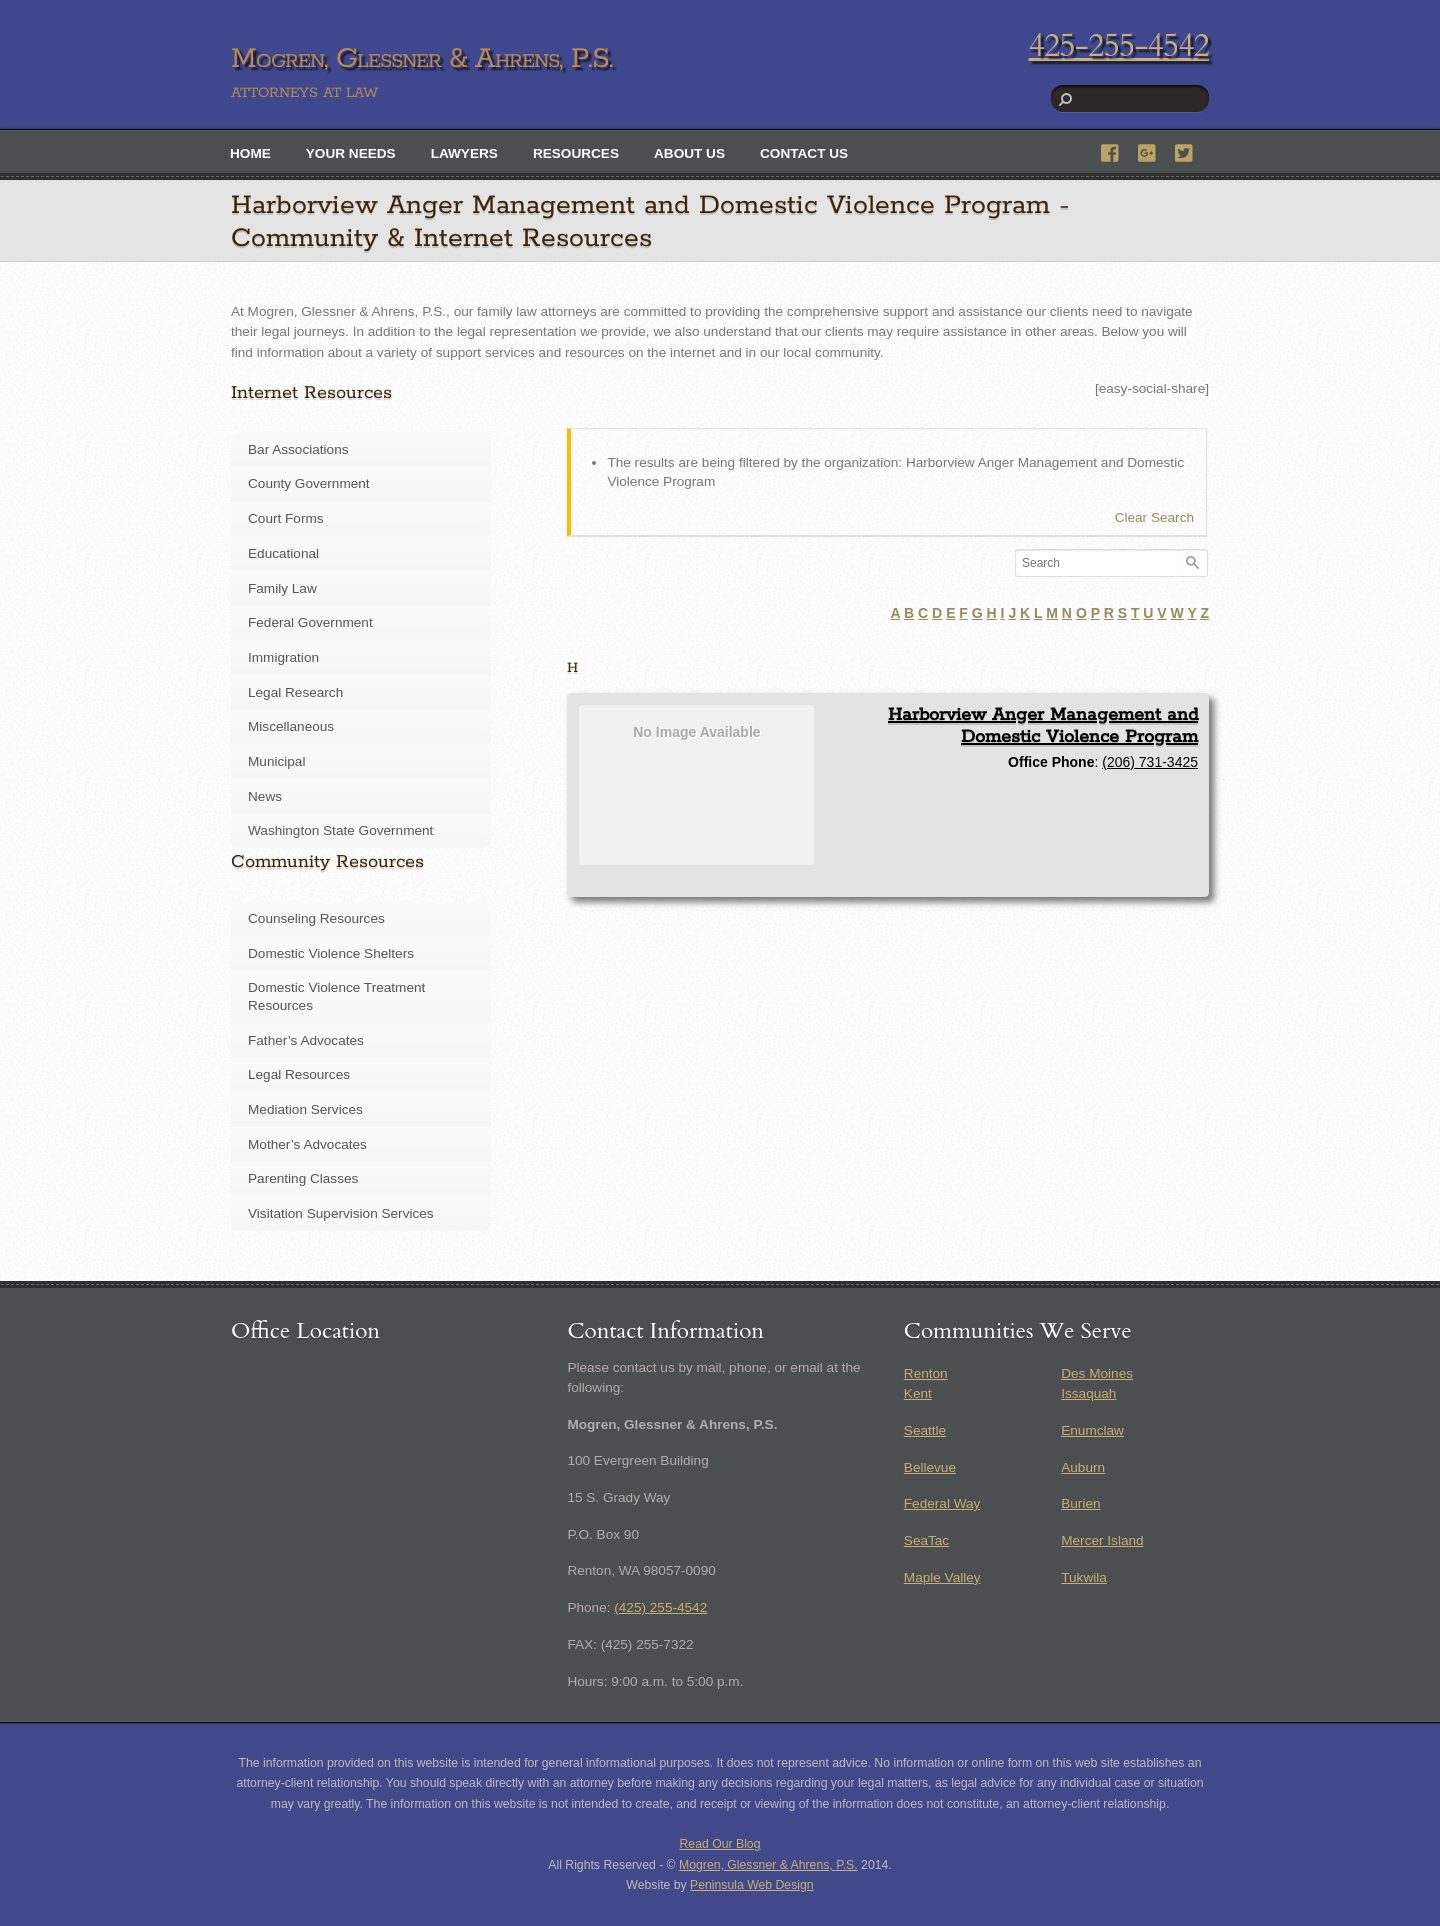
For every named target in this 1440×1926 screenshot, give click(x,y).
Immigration (283, 657)
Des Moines (1097, 1373)
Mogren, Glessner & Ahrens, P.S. (768, 1865)
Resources (576, 153)
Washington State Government (340, 830)
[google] (1148, 150)
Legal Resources (299, 1074)
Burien (1080, 1503)
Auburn (1083, 1467)
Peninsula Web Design (752, 1885)
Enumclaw (1092, 1430)
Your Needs (351, 153)
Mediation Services (305, 1109)
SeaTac (926, 1540)
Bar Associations (298, 449)
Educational (283, 553)
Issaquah (1088, 1393)
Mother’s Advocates (307, 1144)
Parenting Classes (303, 1178)
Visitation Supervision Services (341, 1213)
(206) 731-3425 (1150, 762)
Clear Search (1154, 517)
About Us (689, 153)
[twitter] (1185, 150)
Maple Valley (942, 1577)
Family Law (282, 588)
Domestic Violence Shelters (331, 953)
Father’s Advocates (306, 1040)
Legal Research (295, 692)
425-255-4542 (1119, 46)
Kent (918, 1393)
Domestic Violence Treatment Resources (336, 996)
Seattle (925, 1430)
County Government (309, 483)
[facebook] (1111, 150)
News (265, 796)
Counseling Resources (316, 918)
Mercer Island (1102, 1540)
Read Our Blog (720, 1844)
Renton (926, 1373)
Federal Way (942, 1503)
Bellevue (930, 1467)
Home (250, 153)
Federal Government (310, 622)
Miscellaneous (291, 726)
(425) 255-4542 (660, 1607)
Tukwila (1084, 1577)
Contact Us (804, 153)
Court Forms (286, 518)
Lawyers (464, 153)
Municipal (276, 761)
